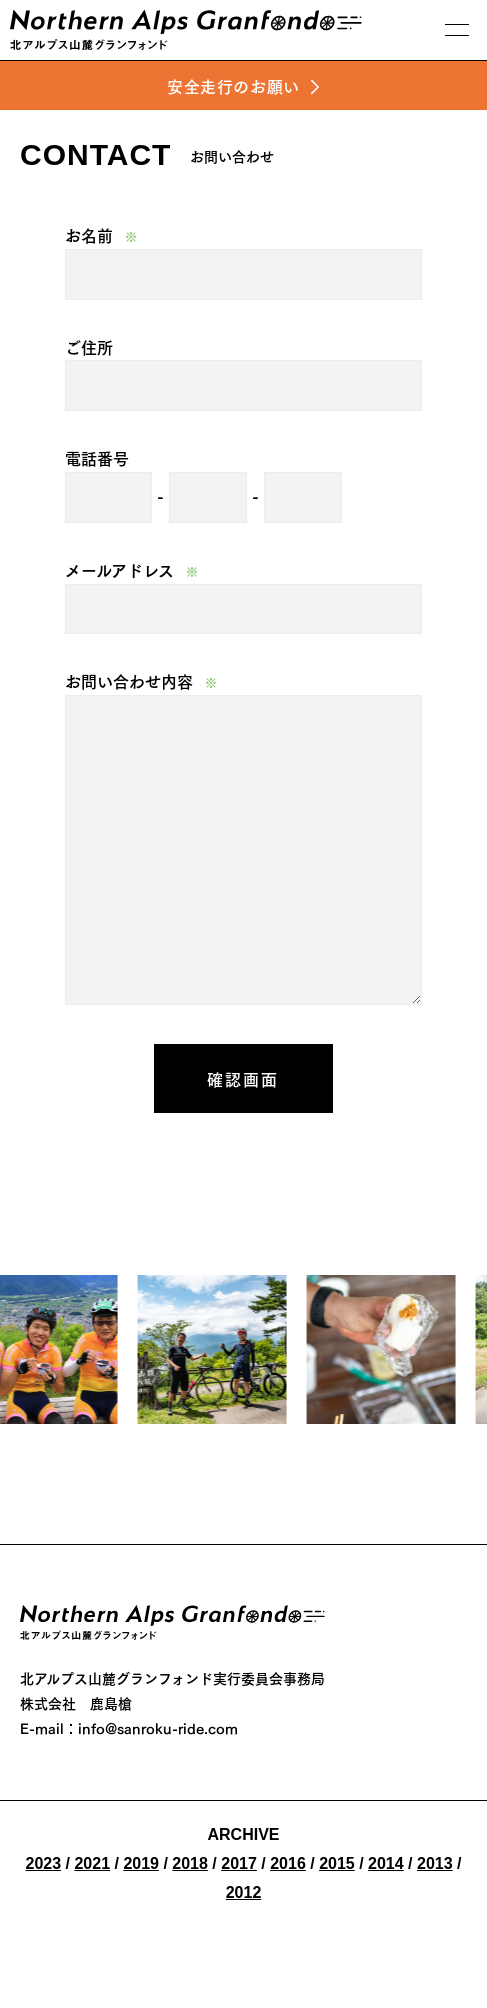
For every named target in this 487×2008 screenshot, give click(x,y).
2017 (239, 1863)
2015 (337, 1863)
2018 (190, 1863)
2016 (288, 1863)
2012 (244, 1892)
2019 (141, 1863)
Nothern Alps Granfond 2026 (172, 1625)
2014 (386, 1863)
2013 (435, 1863)
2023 (44, 1863)
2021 (92, 1863)
